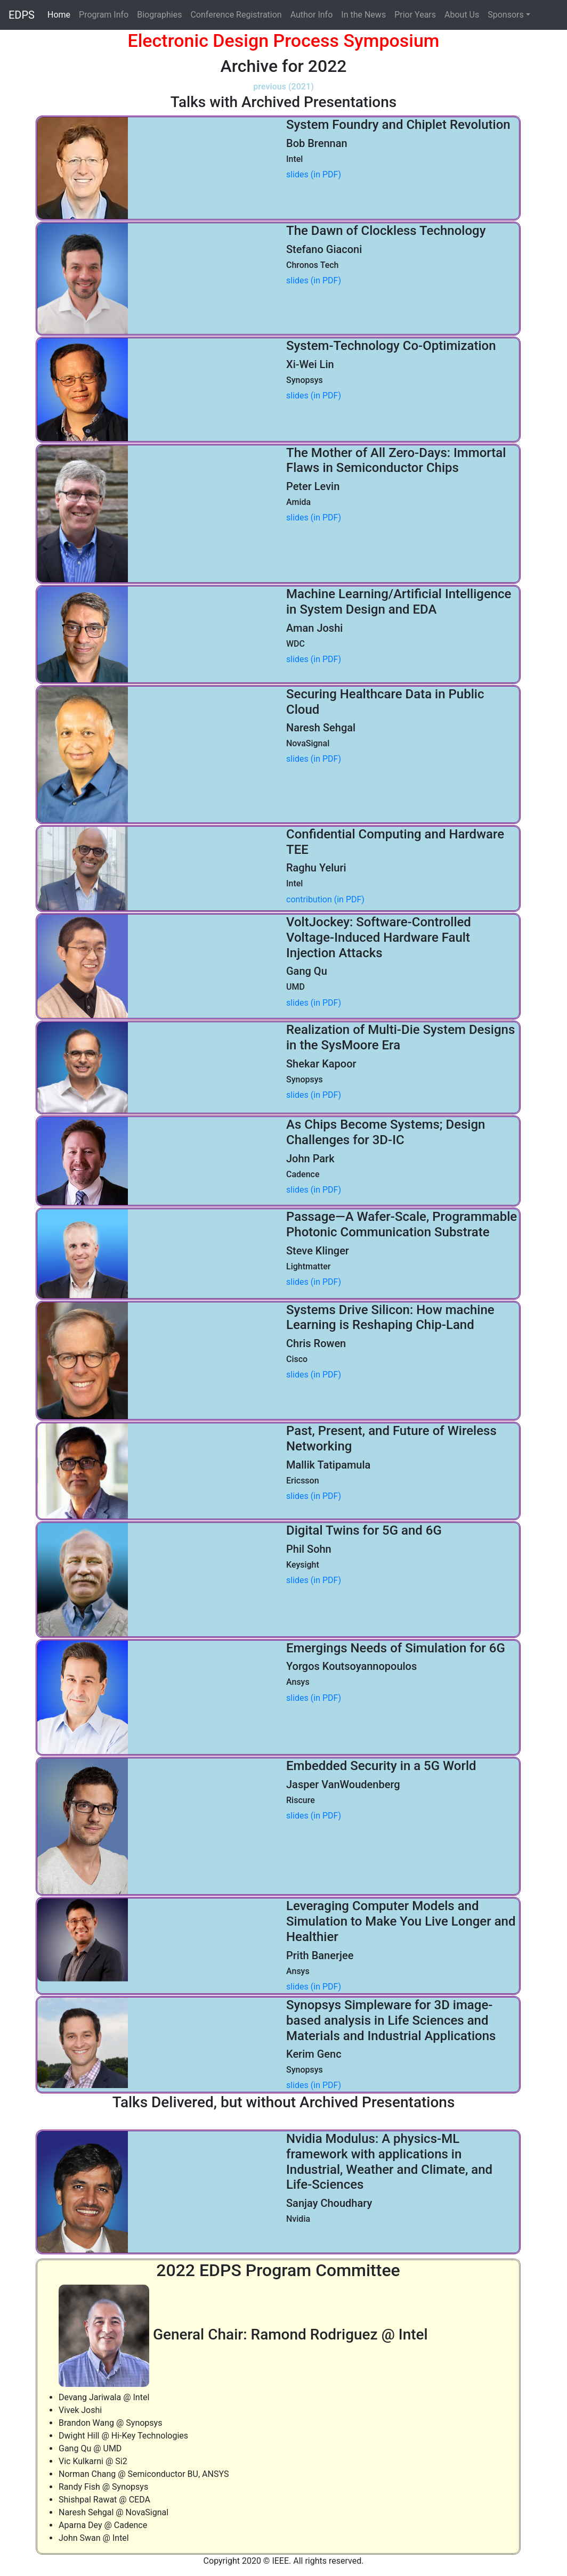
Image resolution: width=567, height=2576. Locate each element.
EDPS (22, 15)
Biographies (159, 15)
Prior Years (415, 15)
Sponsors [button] (506, 15)
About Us (461, 15)
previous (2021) (283, 86)
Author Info (311, 15)
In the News (363, 15)
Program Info (103, 15)
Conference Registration (235, 15)
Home (61, 14)
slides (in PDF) (313, 174)
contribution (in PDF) (325, 899)
